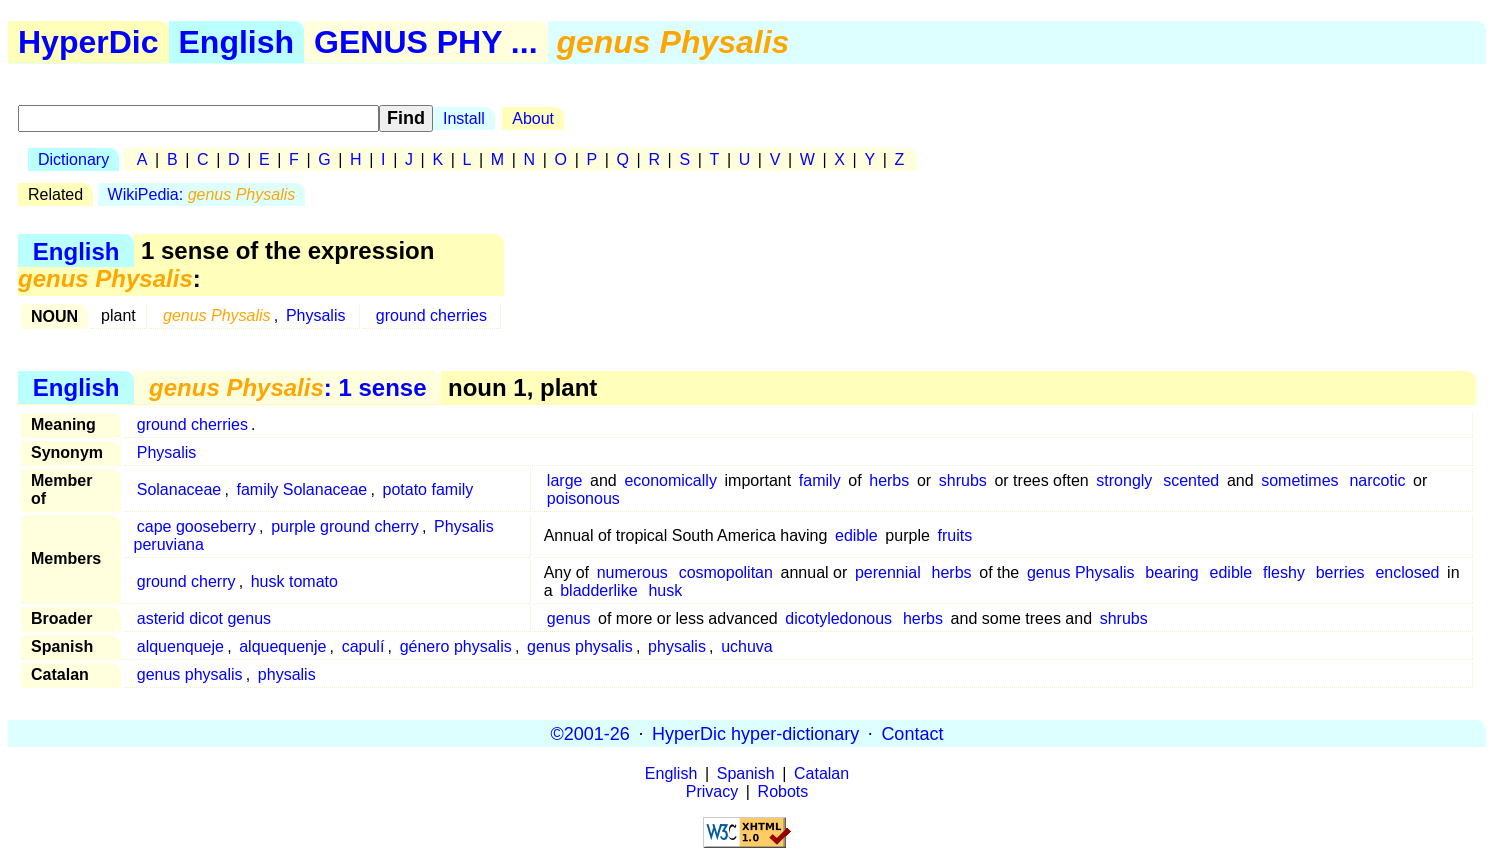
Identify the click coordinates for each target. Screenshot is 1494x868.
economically (670, 480)
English (237, 42)
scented (1191, 480)
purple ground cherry (345, 526)
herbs (889, 480)
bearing (1171, 572)
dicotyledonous (838, 618)
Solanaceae (179, 489)
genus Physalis (1081, 572)
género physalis (456, 646)
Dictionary (73, 159)
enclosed (1407, 572)
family (820, 480)
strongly (1124, 480)
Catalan (821, 773)
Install (464, 118)
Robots (783, 791)
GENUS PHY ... (425, 42)
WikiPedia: (202, 194)
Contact (912, 733)
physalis (677, 646)
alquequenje (282, 646)
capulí (363, 646)
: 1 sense (287, 387)
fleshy (1284, 572)
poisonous (583, 498)
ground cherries (431, 315)
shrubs (963, 480)
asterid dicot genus (204, 618)
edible (856, 535)
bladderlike (598, 590)
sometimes (1299, 480)
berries (1340, 572)
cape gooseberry (196, 526)
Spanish (746, 773)
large (565, 480)
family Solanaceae (302, 489)
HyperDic (88, 42)
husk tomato (294, 581)
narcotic (1377, 480)
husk (665, 590)
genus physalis (580, 646)
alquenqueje (180, 646)
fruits (954, 535)
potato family (428, 489)
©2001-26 (590, 733)
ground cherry (186, 581)
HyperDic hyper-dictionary (755, 733)
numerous (632, 572)
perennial (888, 572)
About (533, 118)
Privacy (712, 791)
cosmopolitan (726, 572)
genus (569, 618)
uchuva (747, 646)
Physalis (316, 315)
